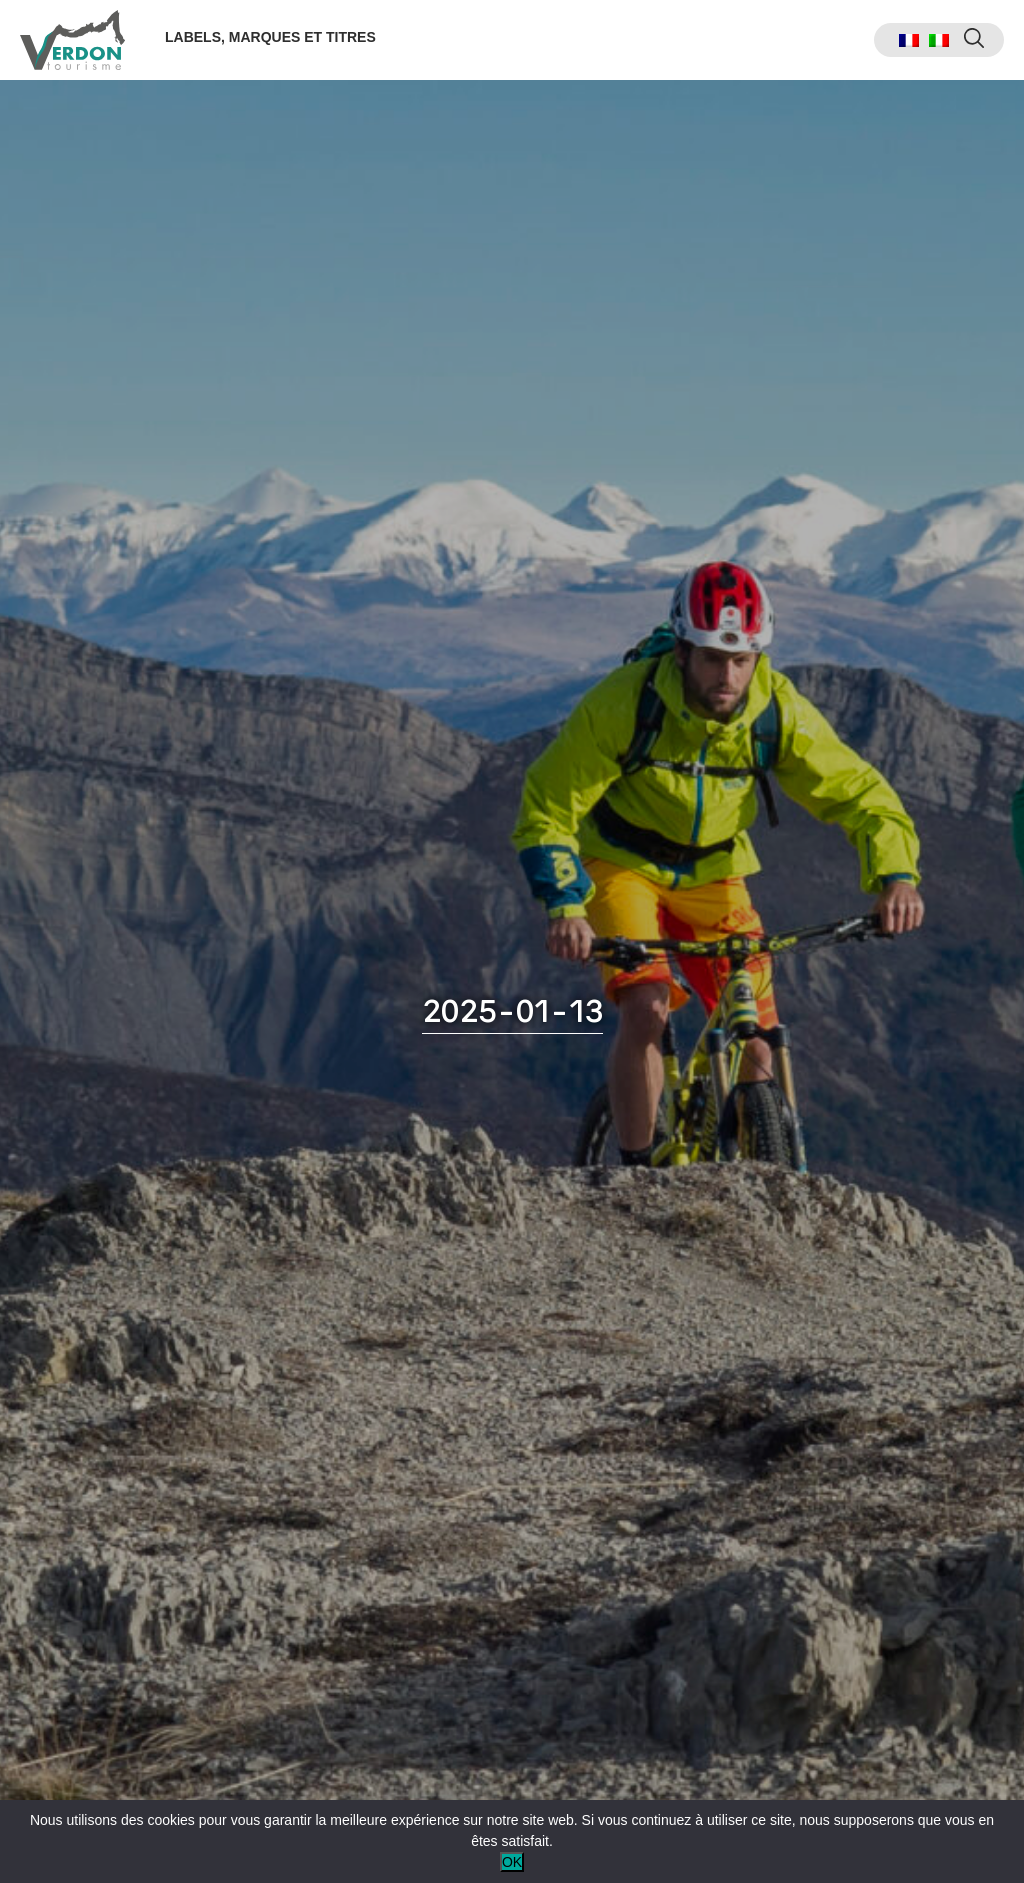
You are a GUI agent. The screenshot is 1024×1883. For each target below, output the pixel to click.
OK (512, 1862)
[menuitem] (909, 40)
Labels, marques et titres (270, 37)
